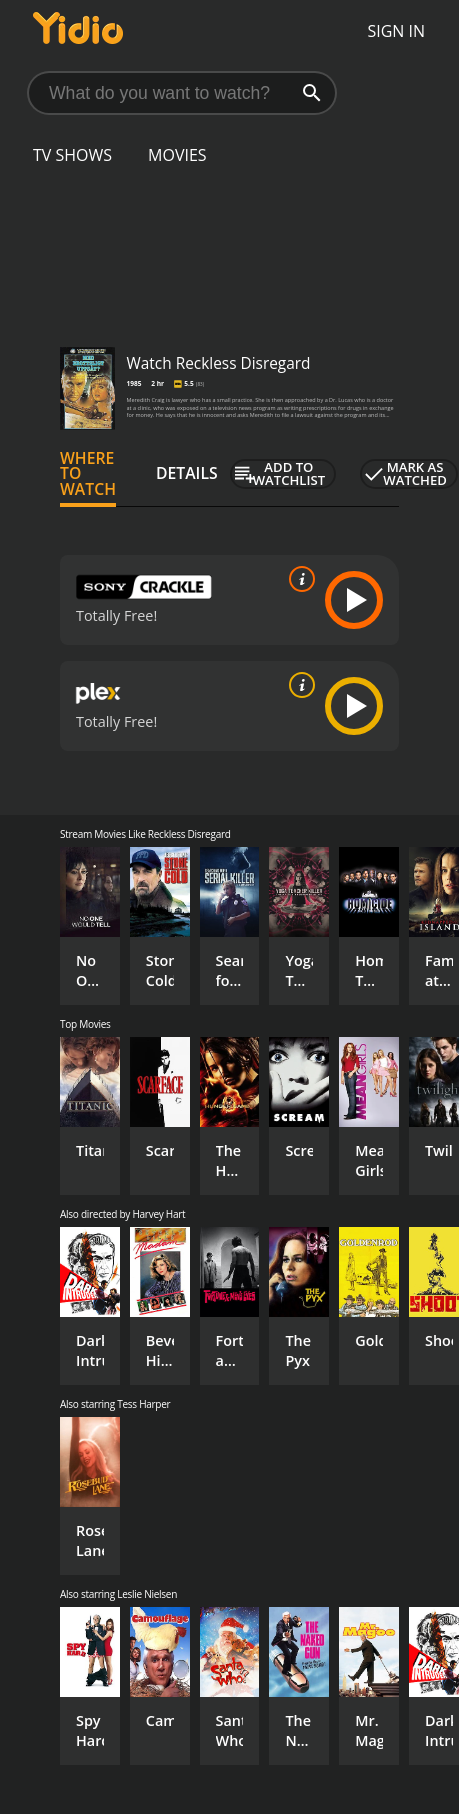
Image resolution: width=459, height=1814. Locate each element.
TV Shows (72, 155)
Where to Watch (88, 474)
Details (187, 473)
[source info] (298, 579)
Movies (177, 155)
